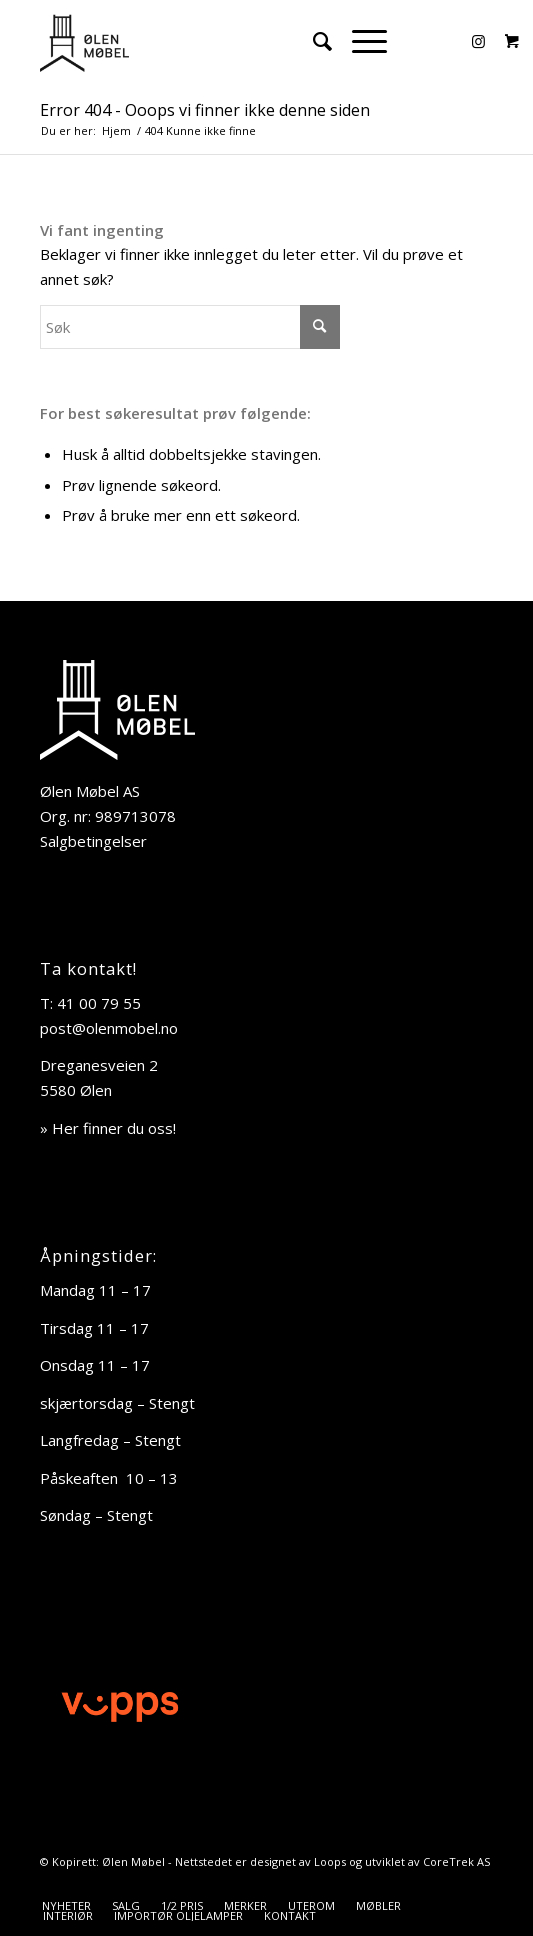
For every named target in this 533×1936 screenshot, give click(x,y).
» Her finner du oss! (108, 1128)
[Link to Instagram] (478, 41)
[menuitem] (312, 41)
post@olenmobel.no (109, 1028)
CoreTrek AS (456, 1861)
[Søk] (312, 41)
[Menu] (359, 41)
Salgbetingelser (93, 841)
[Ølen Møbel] (221, 41)
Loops (330, 1861)
